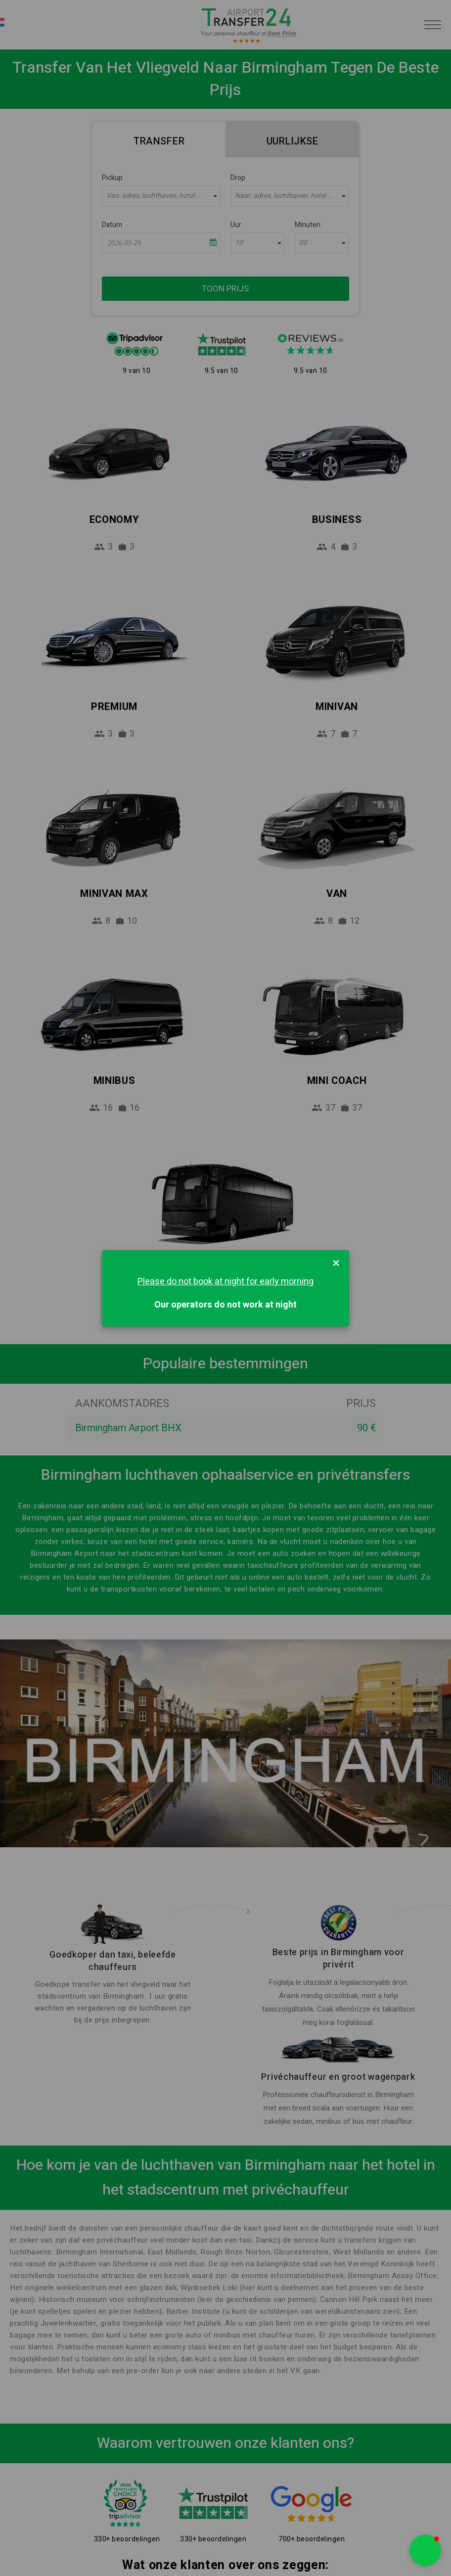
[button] (425, 2550)
